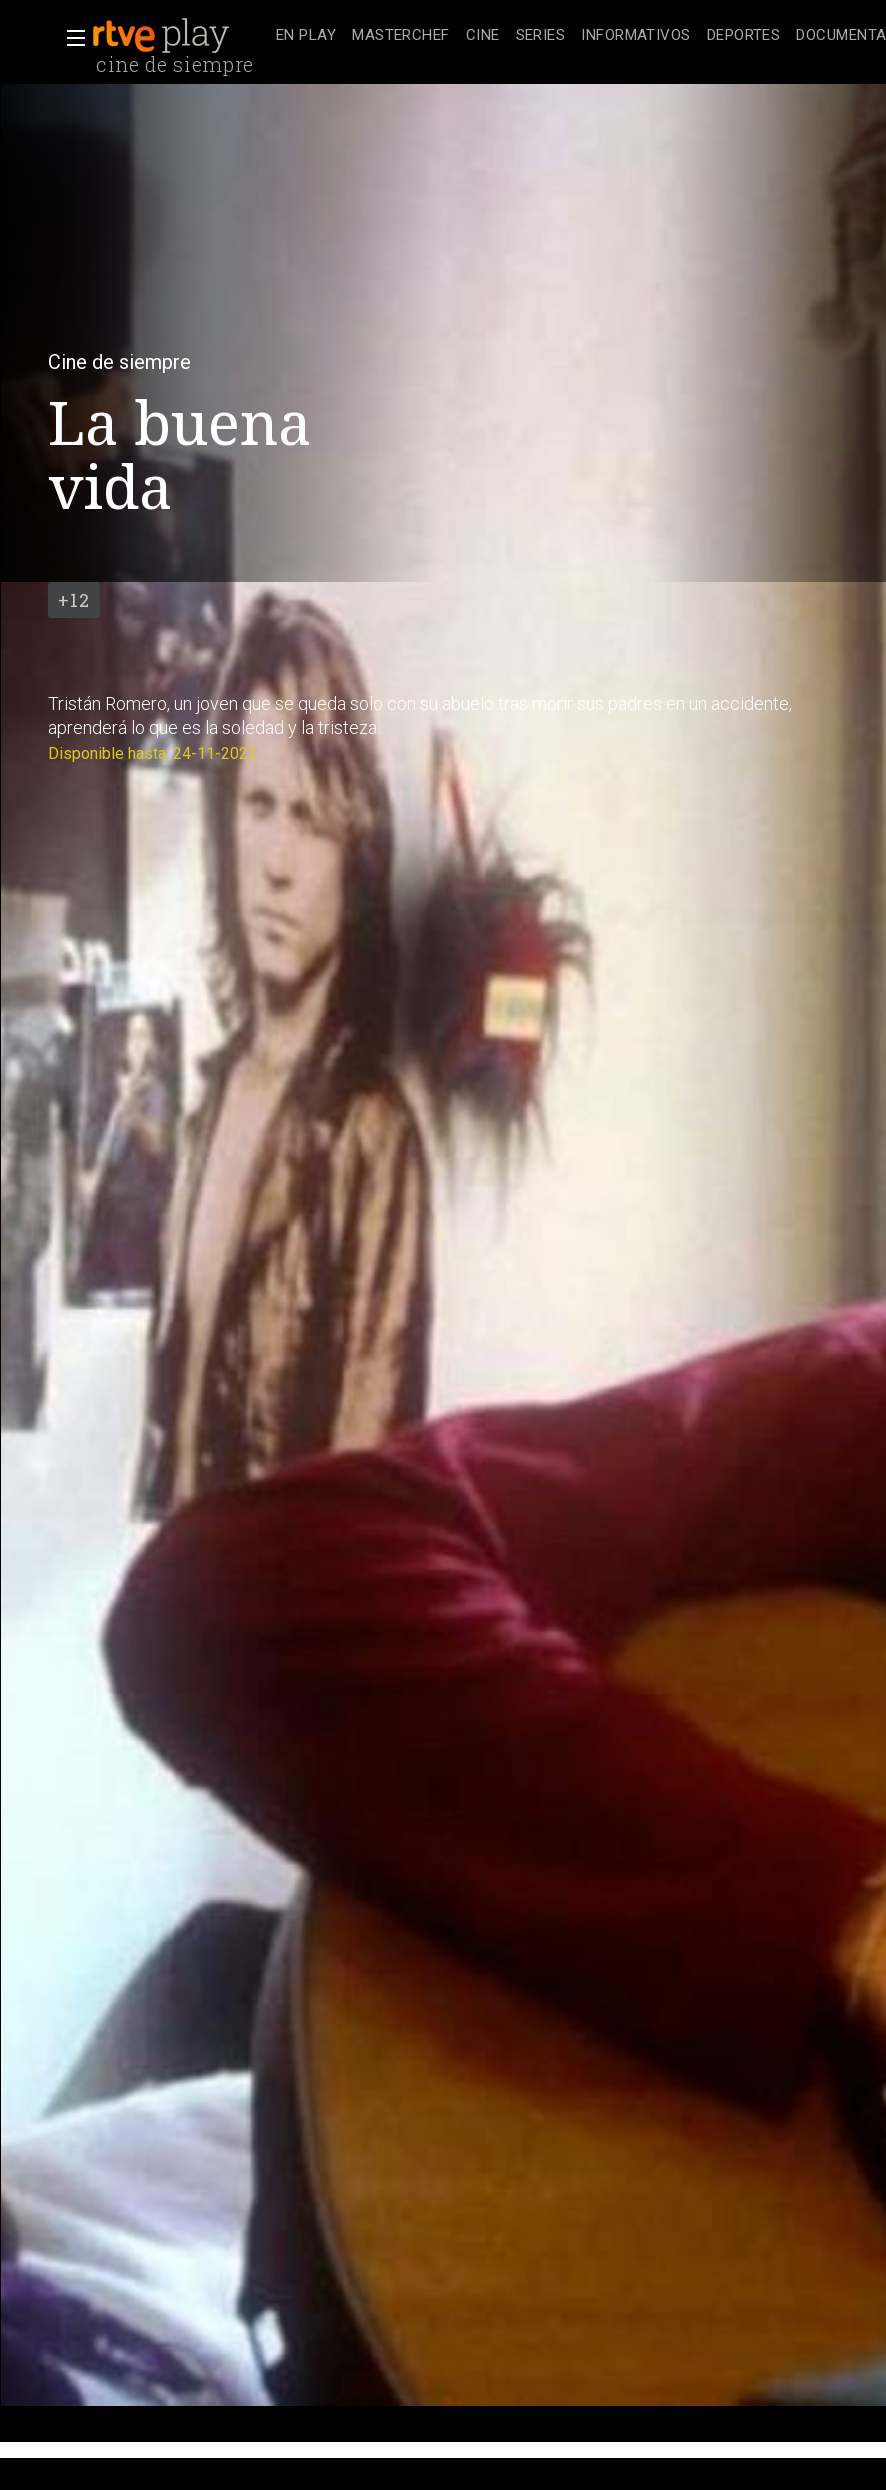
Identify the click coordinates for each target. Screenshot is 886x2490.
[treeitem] (306, 36)
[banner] (180, 36)
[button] (70, 38)
